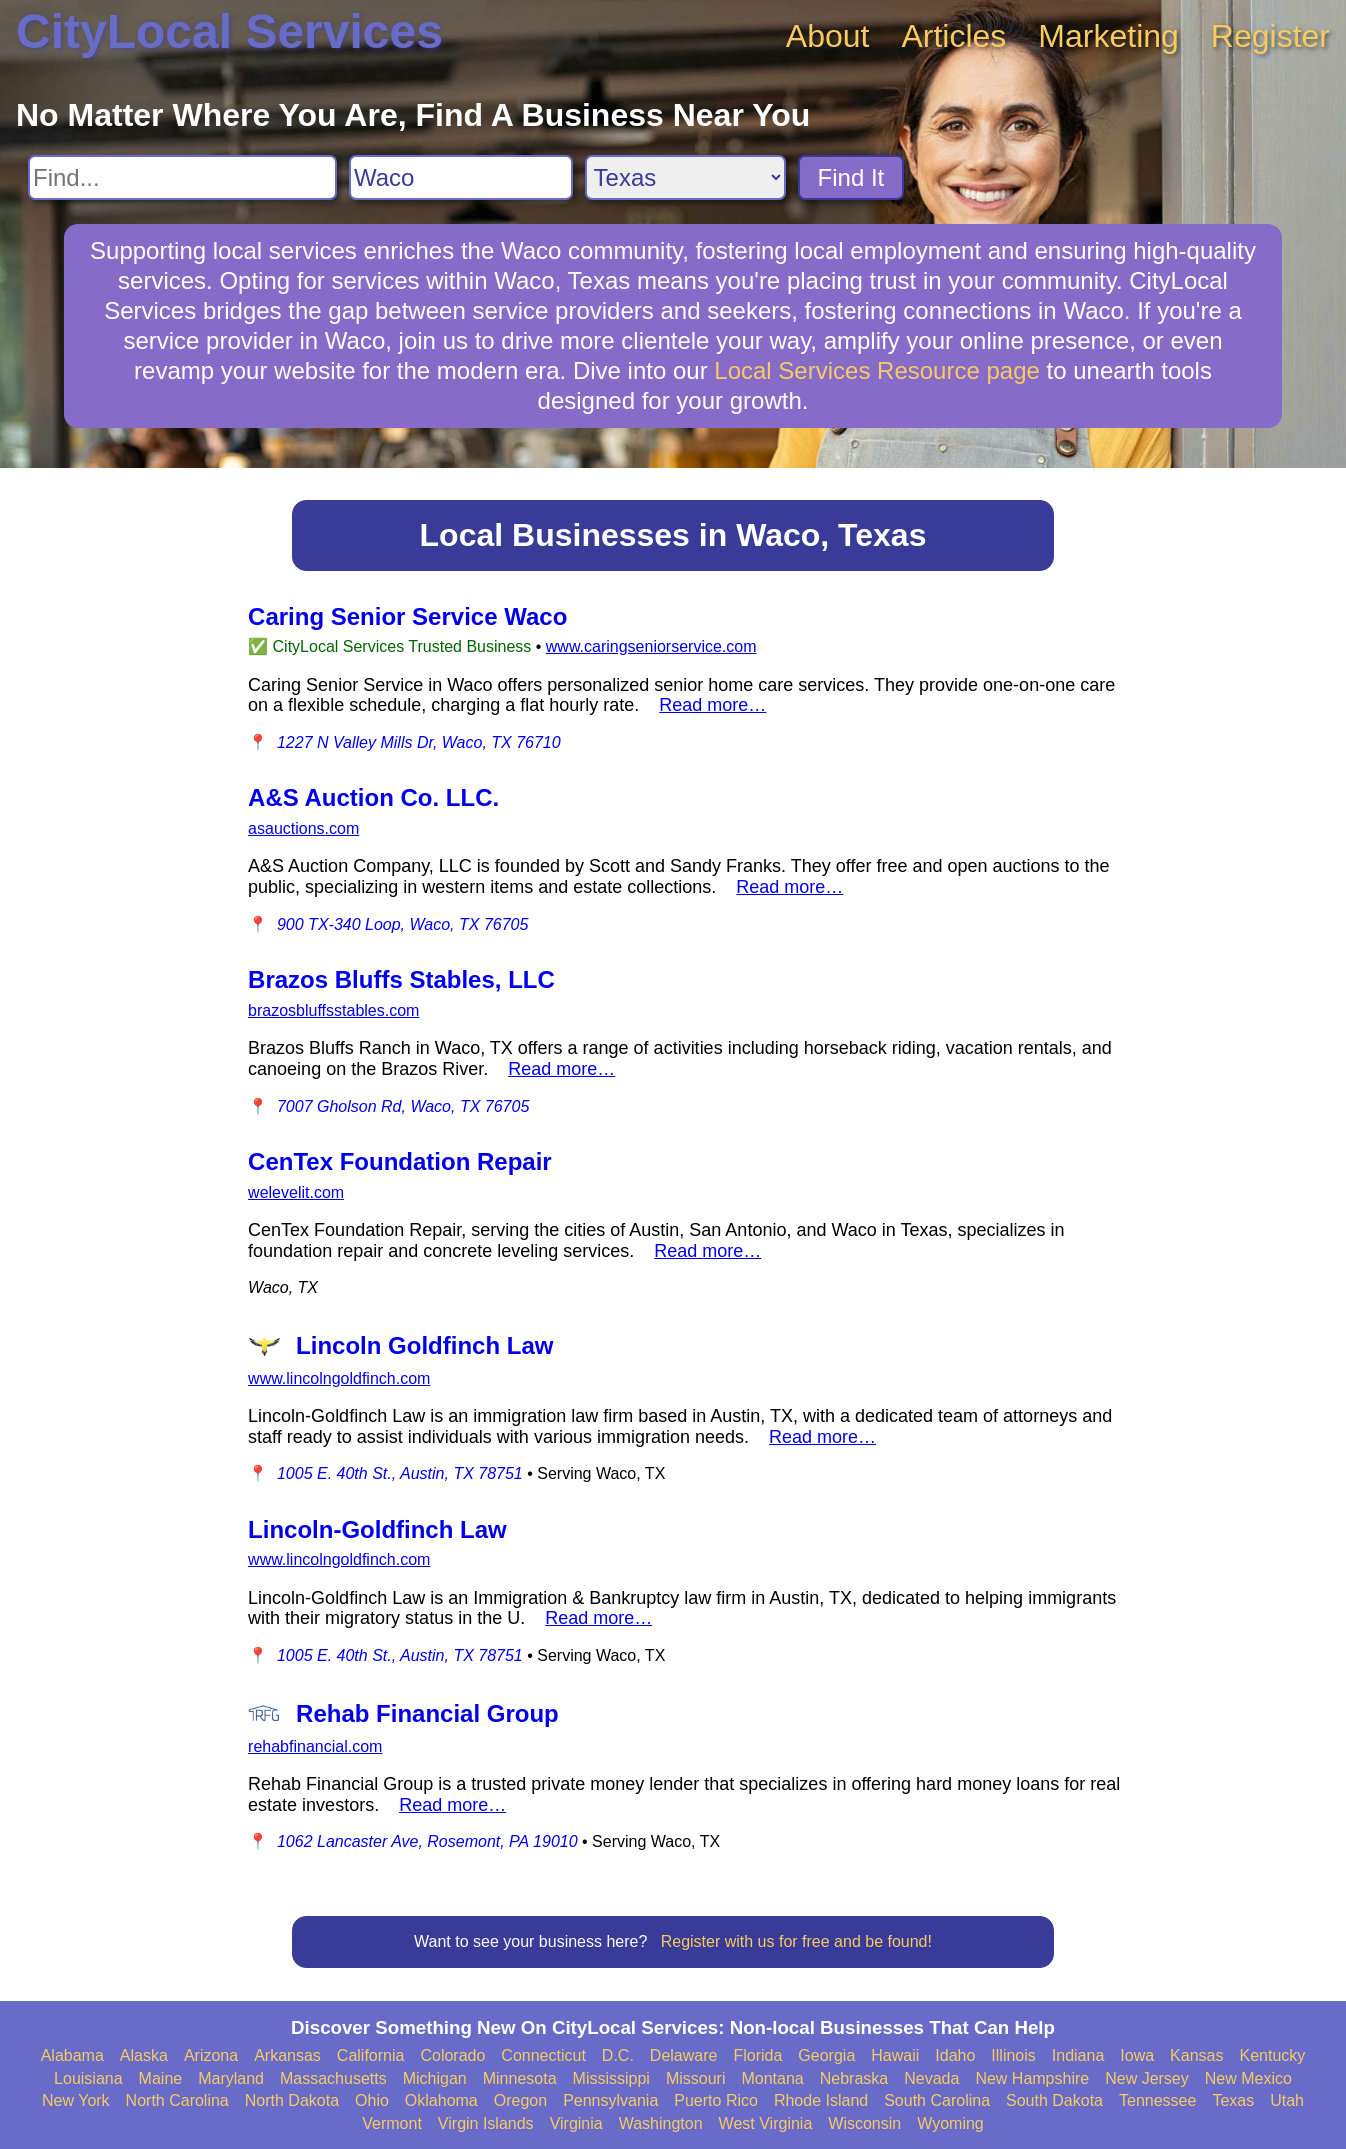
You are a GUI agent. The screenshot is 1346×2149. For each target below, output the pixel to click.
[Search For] (182, 177)
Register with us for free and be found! (796, 1941)
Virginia (576, 2123)
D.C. (618, 2055)
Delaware (684, 2055)
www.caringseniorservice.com (651, 646)
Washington (661, 2123)
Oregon (520, 2100)
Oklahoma (441, 2100)
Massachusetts (333, 2078)
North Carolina (177, 2100)
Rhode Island (821, 2100)
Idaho (955, 2055)
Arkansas (287, 2055)
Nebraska (854, 2078)
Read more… (712, 705)
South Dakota (1054, 2100)
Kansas (1196, 2055)
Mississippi (611, 2078)
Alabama (72, 2055)
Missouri (696, 2078)
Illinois (1013, 2055)
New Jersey (1147, 2078)
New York (76, 2100)
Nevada (931, 2078)
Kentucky (1272, 2055)
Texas (1233, 2100)
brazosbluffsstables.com (333, 1010)
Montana (772, 2078)
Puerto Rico (716, 2100)
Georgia (826, 2055)
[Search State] (685, 177)
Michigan (435, 2078)
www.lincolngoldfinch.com (339, 1378)
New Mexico (1248, 2078)
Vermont (392, 2123)
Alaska (144, 2055)
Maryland (231, 2078)
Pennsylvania (610, 2100)
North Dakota (292, 2100)
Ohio (372, 2100)
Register (1270, 36)
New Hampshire (1032, 2078)
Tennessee (1157, 2100)
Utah (1287, 2100)
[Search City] (461, 177)
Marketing (1108, 36)
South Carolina (937, 2100)
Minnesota (520, 2078)
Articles (953, 36)
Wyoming (950, 2123)
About (828, 36)
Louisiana (88, 2078)
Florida (757, 2055)
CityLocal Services (229, 31)
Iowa (1137, 2055)
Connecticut (543, 2055)
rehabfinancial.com (315, 1746)
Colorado (452, 2055)
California (371, 2055)
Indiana (1078, 2055)
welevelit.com (296, 1192)
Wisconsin (864, 2123)
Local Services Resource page (877, 370)
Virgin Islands (486, 2123)
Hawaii (895, 2055)
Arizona (211, 2055)
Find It (851, 177)
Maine (161, 2078)
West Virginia (766, 2123)
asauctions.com (303, 828)
